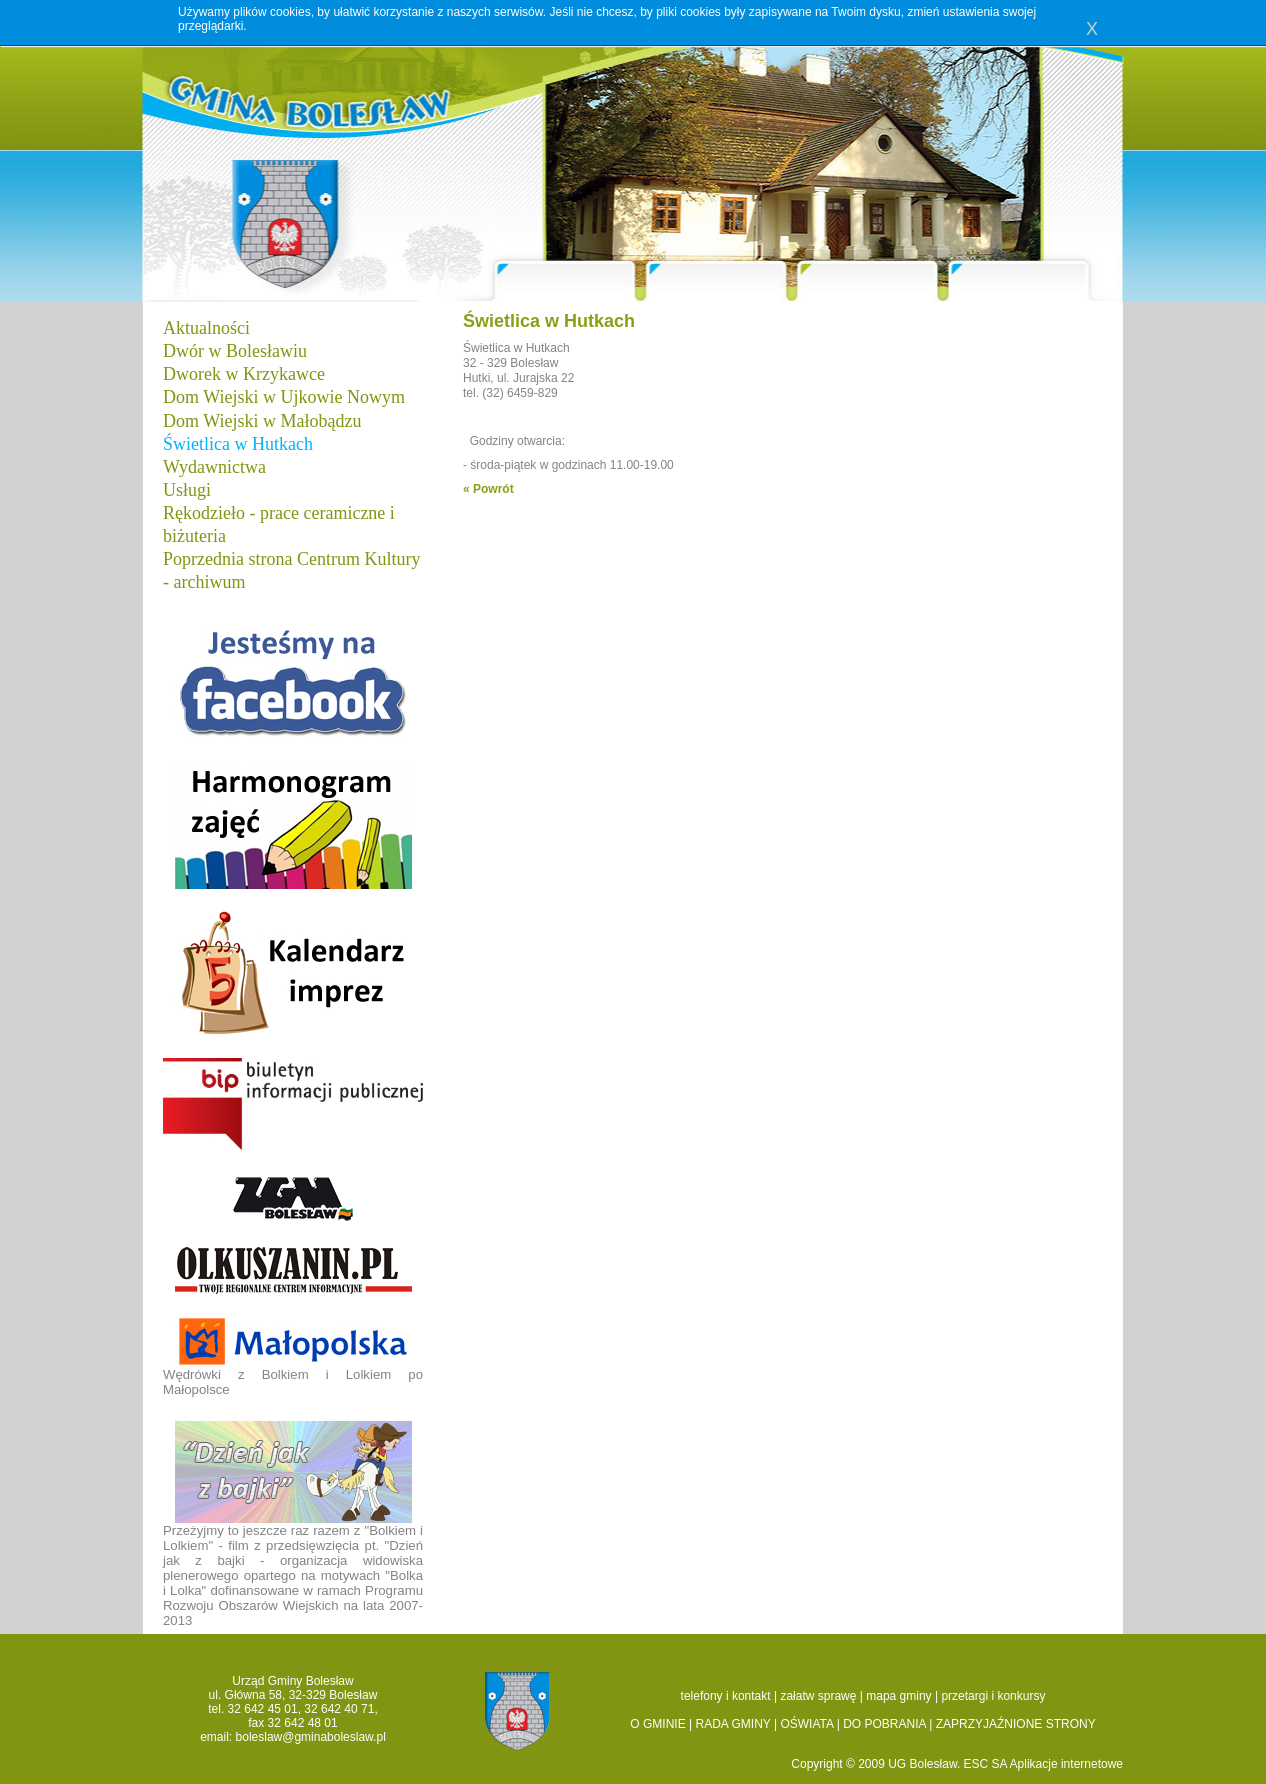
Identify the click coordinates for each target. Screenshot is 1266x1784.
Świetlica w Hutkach (238, 444)
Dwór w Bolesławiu (235, 351)
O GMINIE (657, 1724)
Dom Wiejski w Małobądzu (262, 421)
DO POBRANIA (884, 1724)
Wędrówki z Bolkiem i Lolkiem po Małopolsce (293, 1356)
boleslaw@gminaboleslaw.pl (311, 1737)
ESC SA (987, 1764)
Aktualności (206, 328)
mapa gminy (898, 1696)
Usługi (187, 490)
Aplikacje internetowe (1066, 1764)
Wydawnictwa (214, 467)
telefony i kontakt (726, 1696)
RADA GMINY (733, 1724)
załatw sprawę (818, 1696)
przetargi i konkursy (993, 1696)
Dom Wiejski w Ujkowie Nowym (284, 397)
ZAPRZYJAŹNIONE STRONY (1016, 1724)
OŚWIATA (806, 1724)
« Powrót (488, 489)
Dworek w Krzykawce (244, 374)
